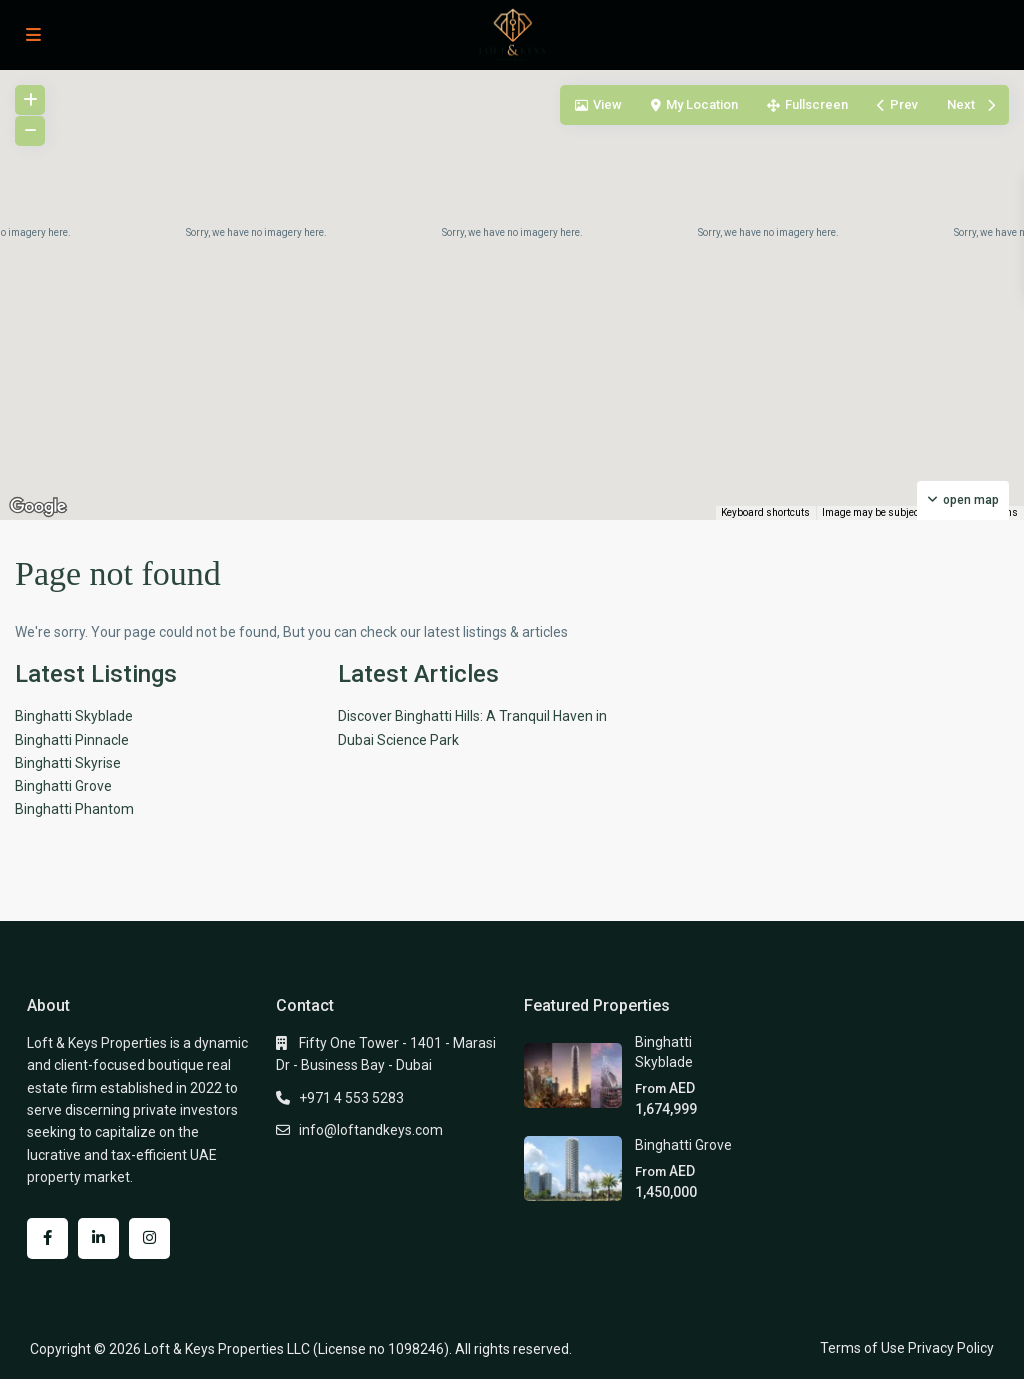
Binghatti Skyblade (74, 716)
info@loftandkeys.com (371, 1130)
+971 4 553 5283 (351, 1098)
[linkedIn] (98, 1238)
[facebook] (47, 1238)
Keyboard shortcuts (765, 512)
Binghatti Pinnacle (72, 740)
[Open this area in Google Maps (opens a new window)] (38, 507)
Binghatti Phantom (74, 809)
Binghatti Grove (63, 786)
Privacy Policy (951, 1348)
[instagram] (149, 1238)
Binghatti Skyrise (68, 763)
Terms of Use (862, 1348)
